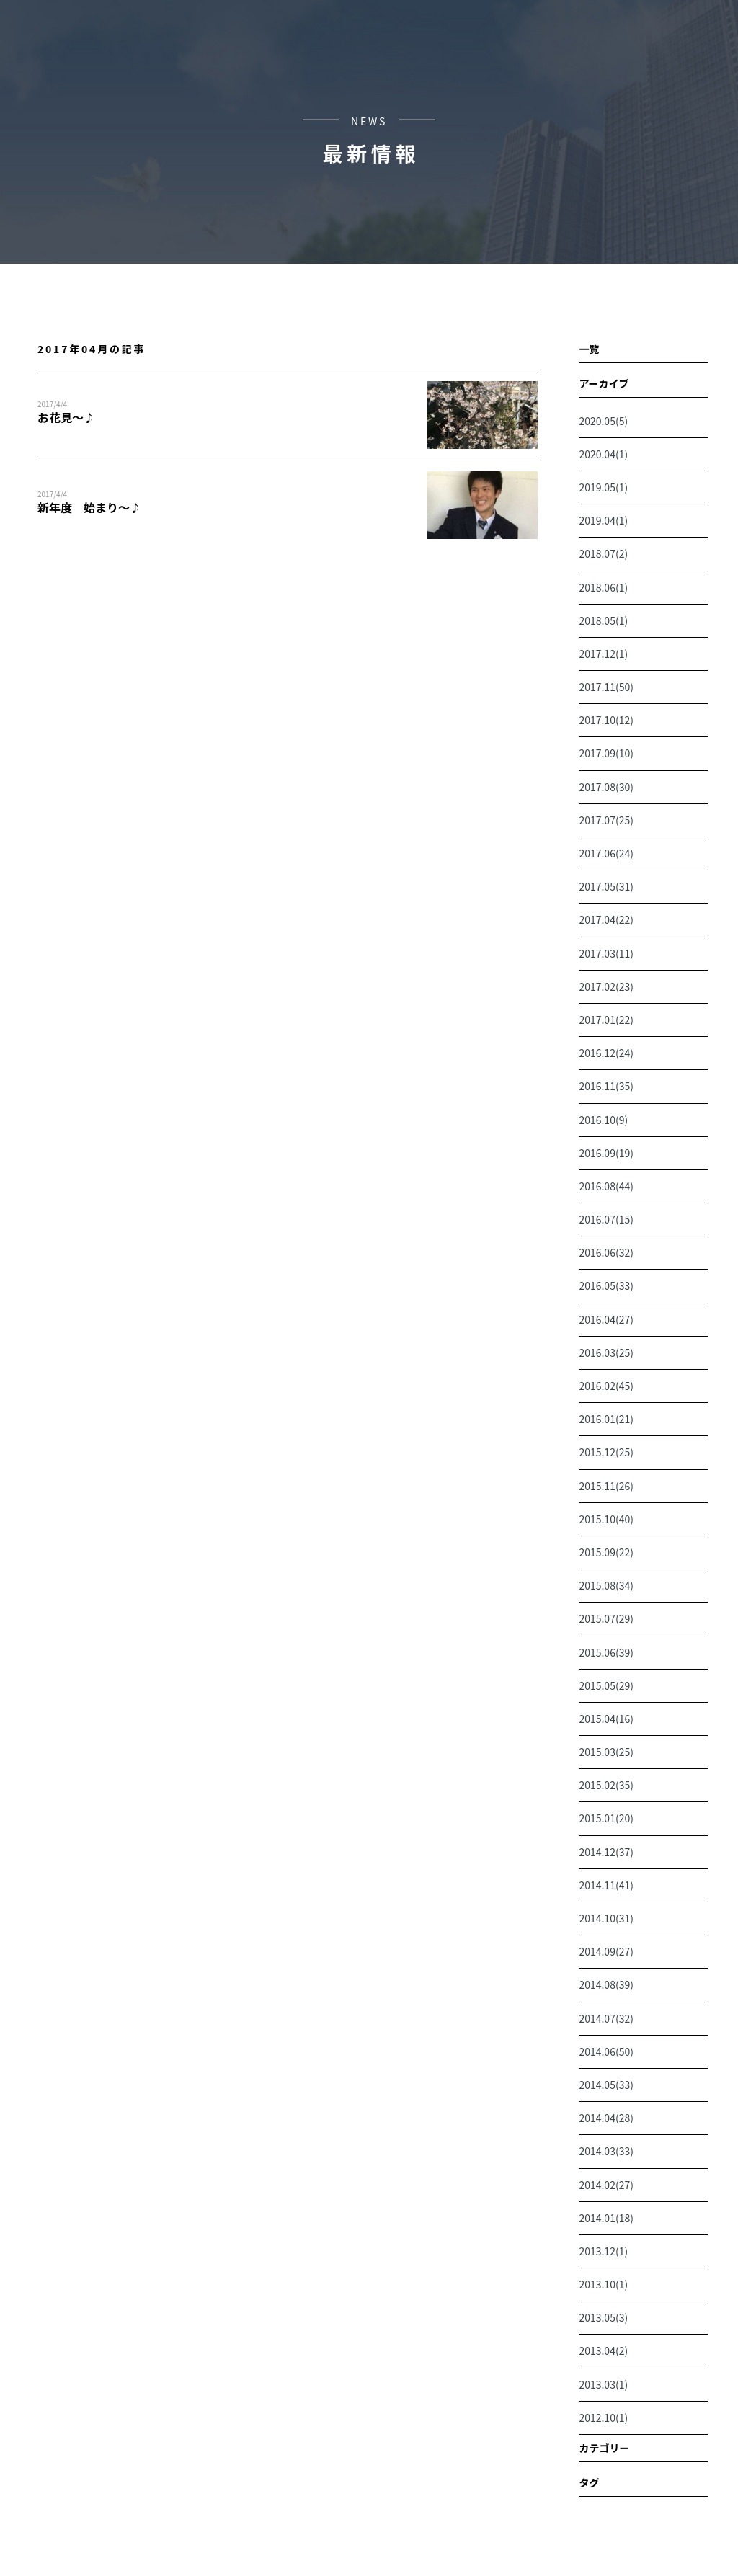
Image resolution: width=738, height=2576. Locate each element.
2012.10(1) (603, 2417)
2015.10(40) (606, 1519)
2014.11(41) (606, 1885)
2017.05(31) (606, 886)
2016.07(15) (606, 1219)
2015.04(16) (606, 1718)
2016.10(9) (603, 1120)
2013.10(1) (603, 2284)
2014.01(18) (606, 2218)
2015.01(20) (606, 1818)
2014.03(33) (606, 2151)
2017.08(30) (606, 787)
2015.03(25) (606, 1751)
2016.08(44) (606, 1186)
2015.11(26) (606, 1486)
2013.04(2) (603, 2350)
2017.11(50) (606, 686)
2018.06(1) (603, 587)
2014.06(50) (606, 2051)
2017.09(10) (606, 753)
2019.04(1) (603, 520)
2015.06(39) (606, 1652)
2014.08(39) (606, 1984)
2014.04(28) (606, 2118)
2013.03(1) (603, 2384)
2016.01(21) (606, 1419)
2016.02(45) (606, 1385)
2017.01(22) (606, 1019)
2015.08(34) (606, 1585)
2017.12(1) (603, 653)
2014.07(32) (606, 2018)
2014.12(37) (606, 1852)
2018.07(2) (603, 553)
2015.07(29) (606, 1618)
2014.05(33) (606, 2084)
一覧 (589, 349)
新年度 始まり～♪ (89, 507)
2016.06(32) (606, 1252)
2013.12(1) (603, 2251)
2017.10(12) (606, 720)
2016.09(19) (606, 1153)
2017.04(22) (606, 919)
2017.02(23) (606, 986)
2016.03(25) (606, 1352)
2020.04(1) (603, 454)
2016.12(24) (606, 1053)
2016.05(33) (606, 1285)
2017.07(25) (606, 820)
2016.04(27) (606, 1319)
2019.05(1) (603, 487)
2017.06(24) (606, 853)
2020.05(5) (603, 421)
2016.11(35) (606, 1086)
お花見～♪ (66, 417)
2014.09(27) (606, 1951)
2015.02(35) (606, 1785)
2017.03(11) (606, 953)
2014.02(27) (606, 2185)
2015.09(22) (606, 1552)
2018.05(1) (603, 620)
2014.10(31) (606, 1918)
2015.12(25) (606, 1452)
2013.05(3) (603, 2317)
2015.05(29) (606, 1685)
